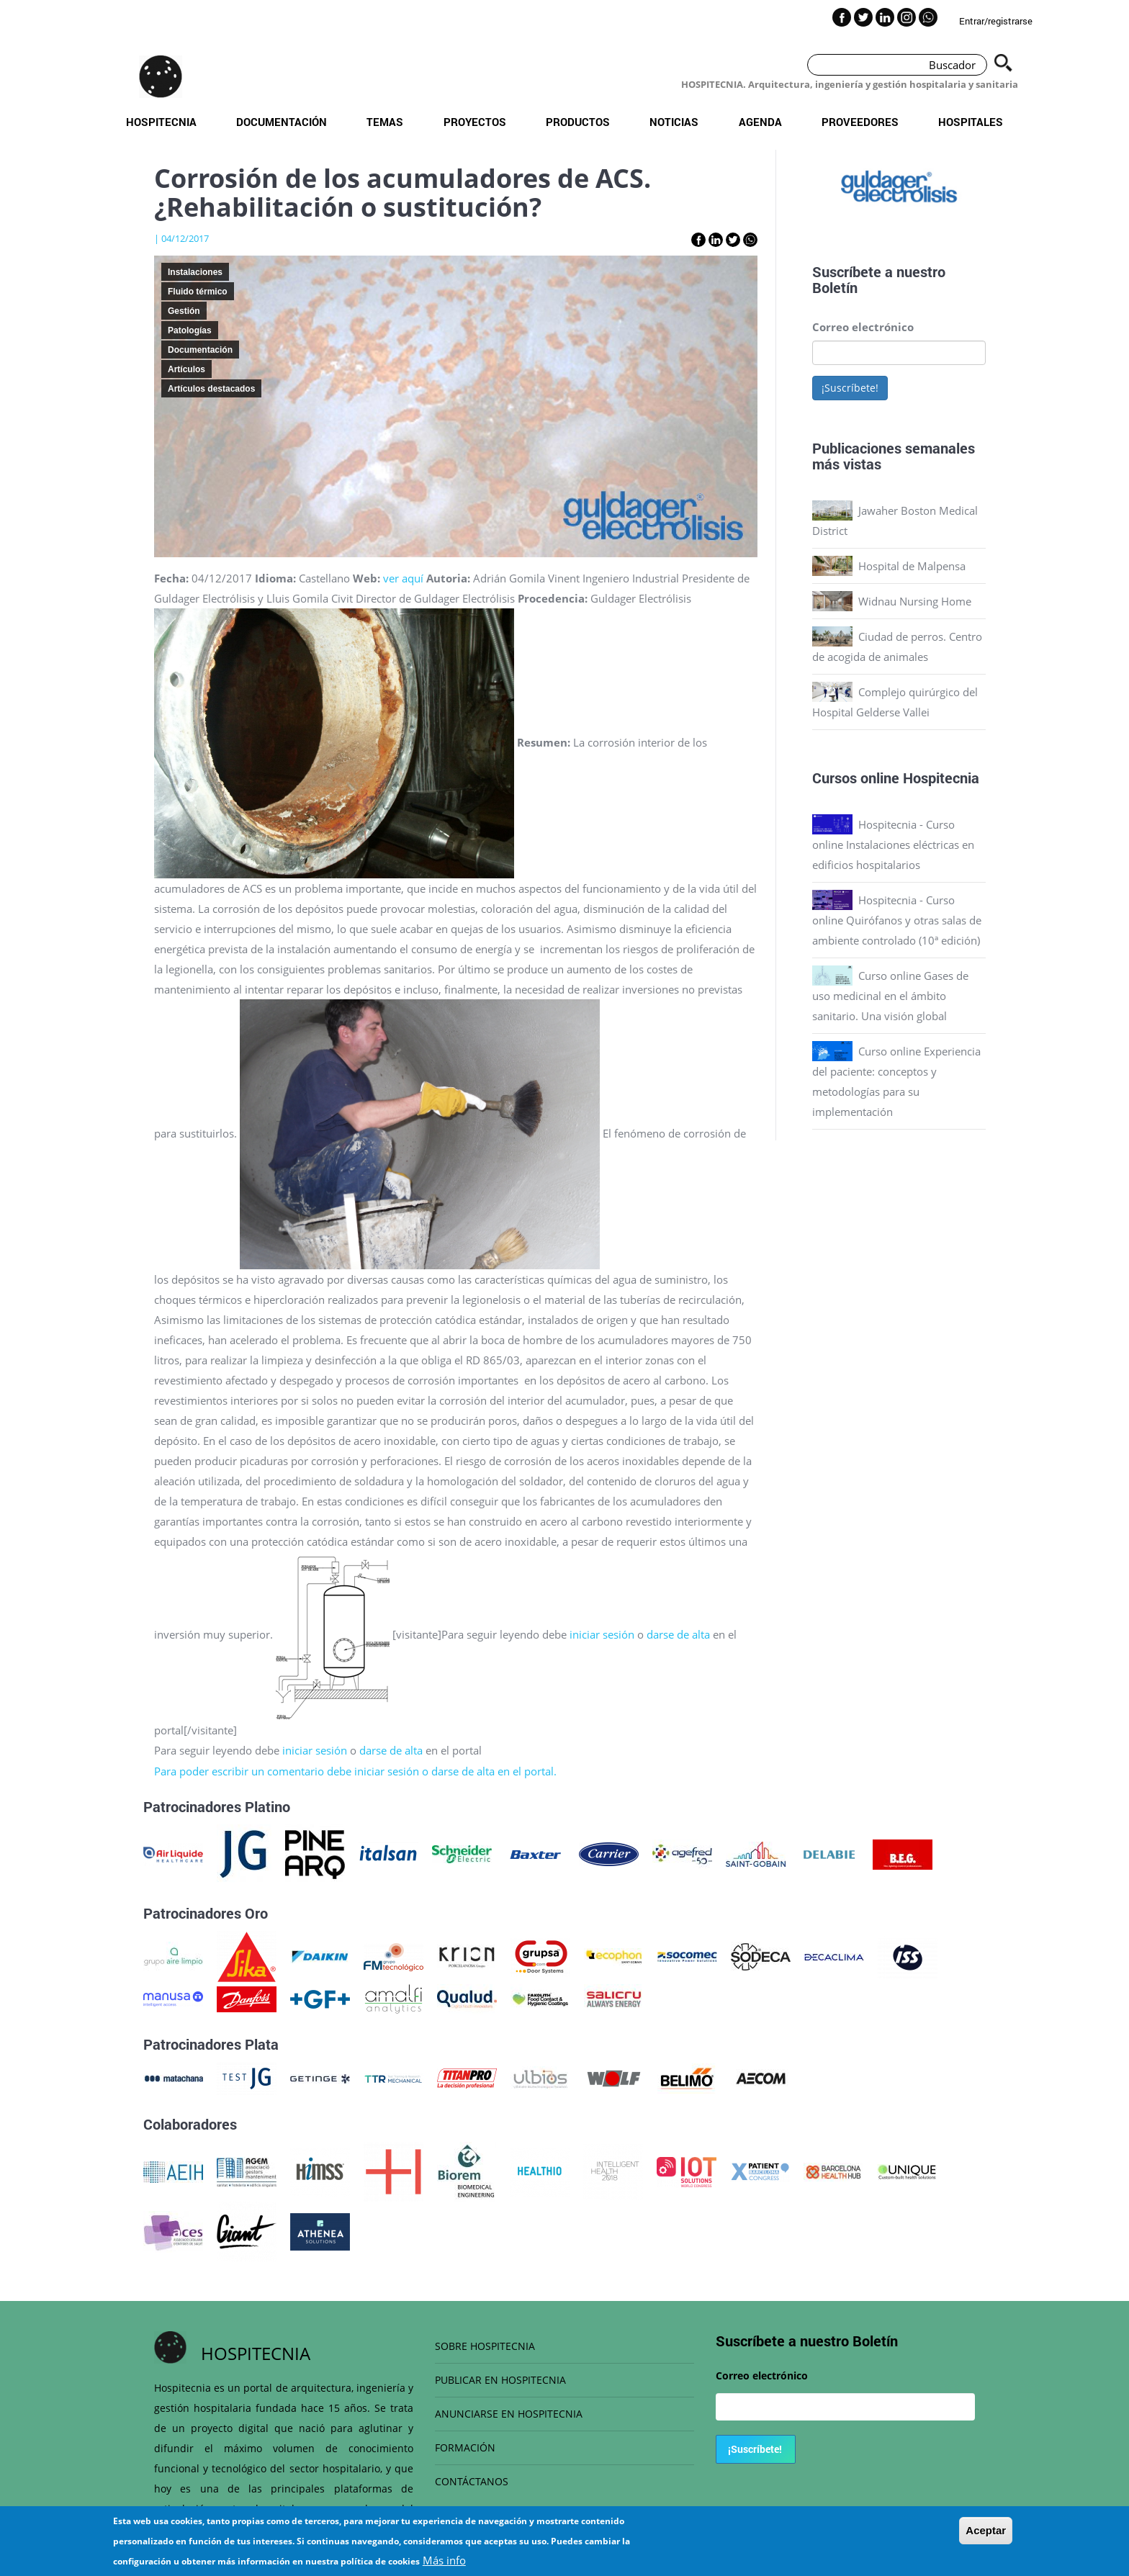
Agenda (760, 121)
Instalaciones (195, 272)
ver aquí (403, 578)
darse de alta (680, 1634)
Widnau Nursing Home (914, 601)
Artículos (186, 369)
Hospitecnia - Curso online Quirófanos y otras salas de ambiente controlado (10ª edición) (896, 920)
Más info (444, 2560)
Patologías (190, 330)
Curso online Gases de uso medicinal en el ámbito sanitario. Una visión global (890, 995)
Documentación (281, 121)
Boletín (835, 287)
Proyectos (475, 121)
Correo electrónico (863, 327)
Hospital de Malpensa (912, 566)
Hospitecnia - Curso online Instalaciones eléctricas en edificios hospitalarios (893, 844)
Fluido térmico (198, 292)
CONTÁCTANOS (471, 2481)
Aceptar (986, 2530)
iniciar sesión (602, 1634)
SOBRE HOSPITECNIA (485, 2346)
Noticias (673, 121)
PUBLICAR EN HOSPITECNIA (500, 2380)
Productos (578, 121)
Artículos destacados (211, 389)
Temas (384, 121)
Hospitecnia (161, 121)
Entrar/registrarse (996, 20)
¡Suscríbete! (850, 388)
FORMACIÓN (465, 2447)
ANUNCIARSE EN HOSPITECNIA (509, 2413)
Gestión (184, 311)
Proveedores (860, 121)
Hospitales (970, 121)
